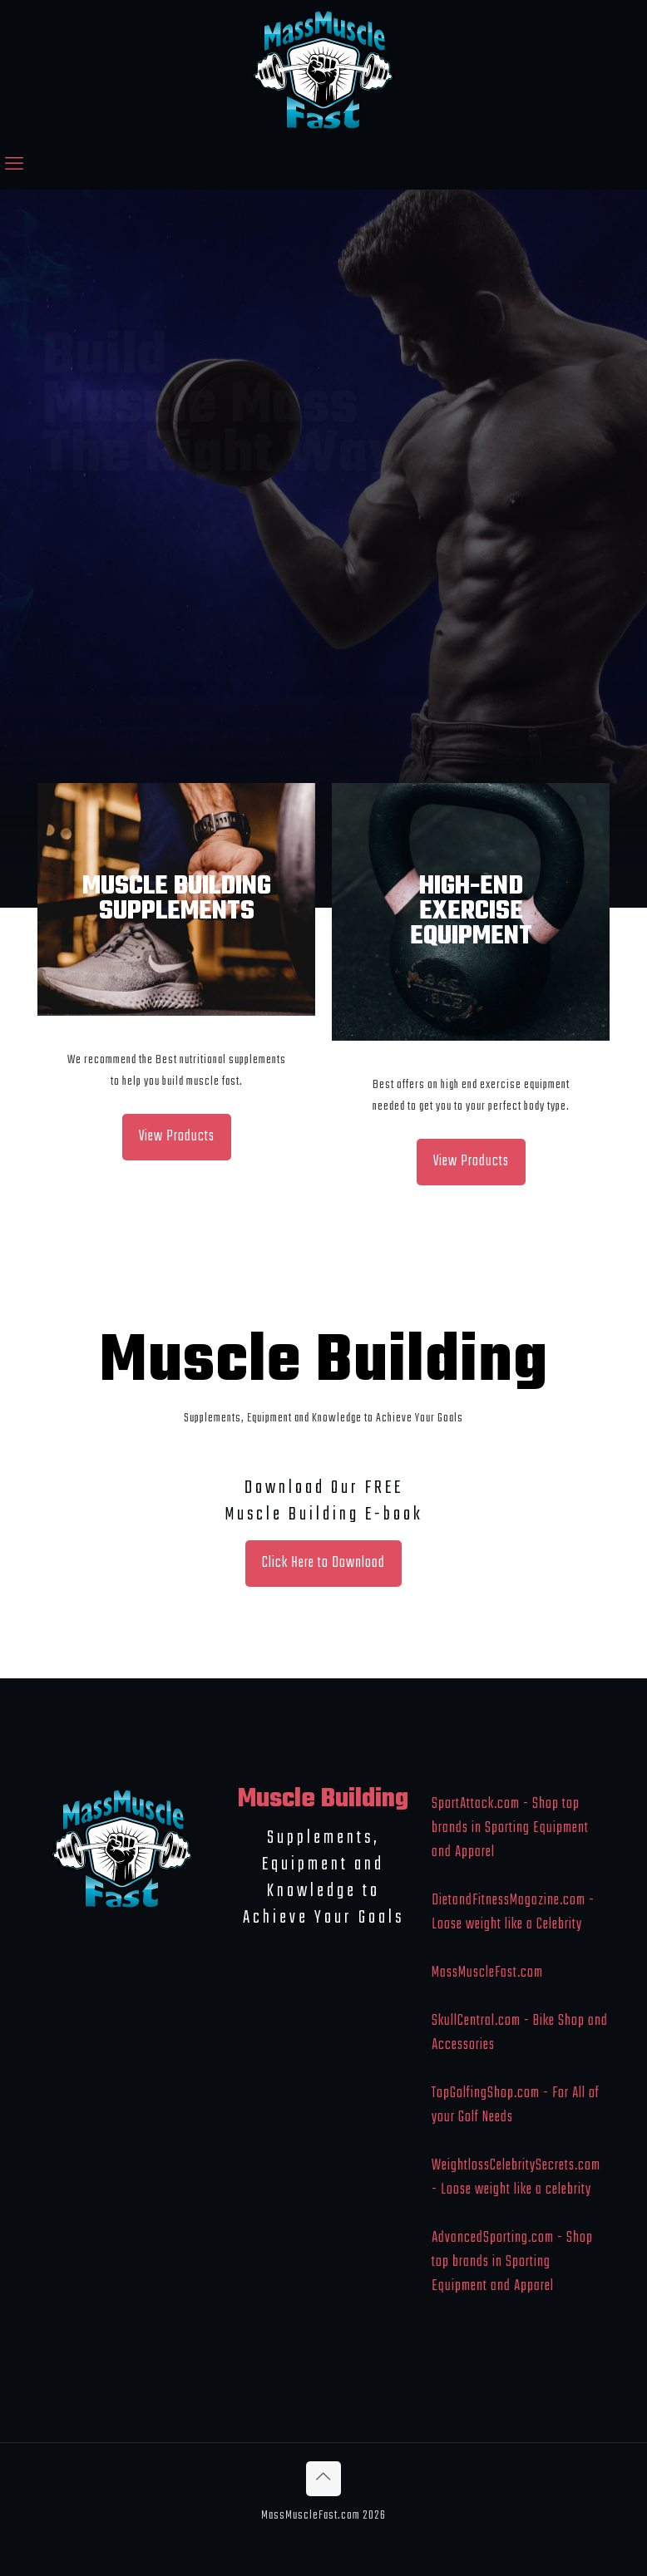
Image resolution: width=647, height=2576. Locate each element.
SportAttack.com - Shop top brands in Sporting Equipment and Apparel (510, 1828)
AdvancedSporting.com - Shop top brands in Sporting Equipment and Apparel (512, 2262)
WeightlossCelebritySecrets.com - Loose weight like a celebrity (516, 2178)
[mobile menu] (14, 165)
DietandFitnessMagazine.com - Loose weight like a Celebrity (513, 1913)
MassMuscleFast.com (487, 1973)
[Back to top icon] (323, 2478)
